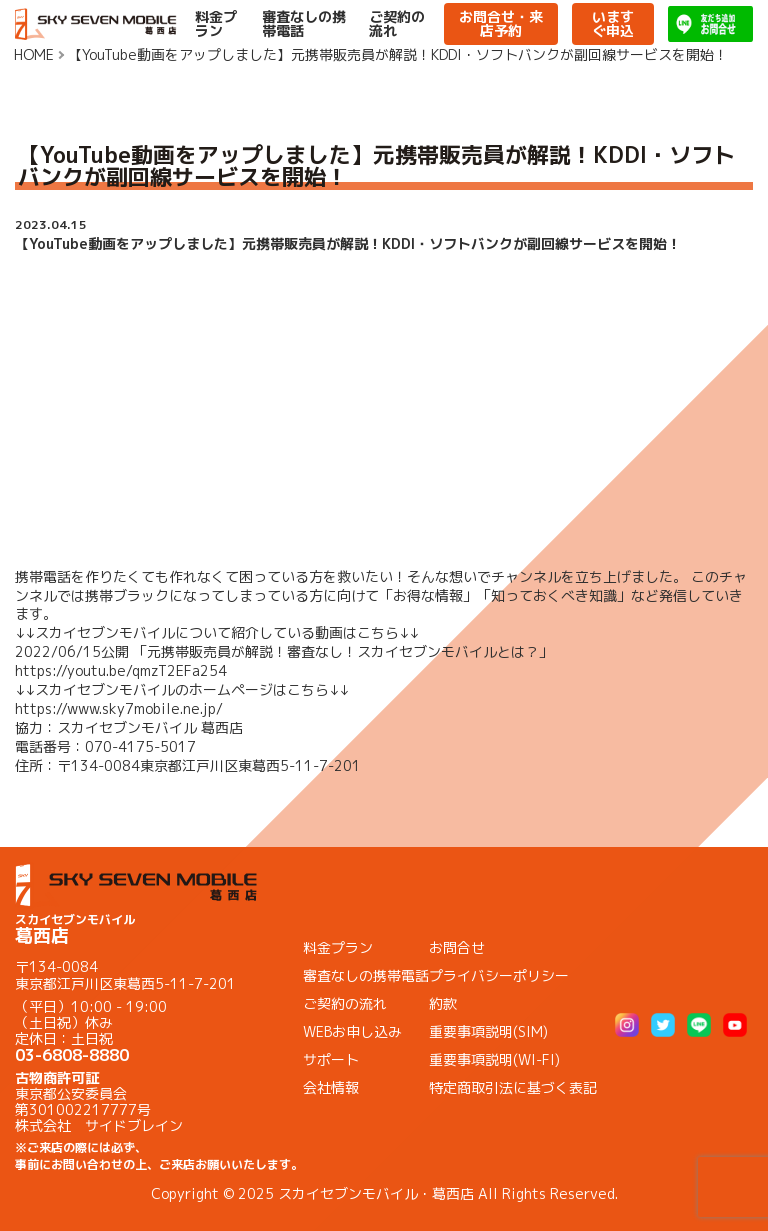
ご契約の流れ (397, 24)
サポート (331, 1059)
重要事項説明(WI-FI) (494, 1059)
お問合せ (457, 947)
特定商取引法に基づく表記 (513, 1087)
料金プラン (216, 24)
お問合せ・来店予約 (501, 23)
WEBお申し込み (352, 1031)
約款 (443, 1003)
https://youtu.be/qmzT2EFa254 (121, 670)
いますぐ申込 (613, 23)
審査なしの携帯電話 (304, 24)
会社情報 (331, 1087)
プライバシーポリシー (499, 975)
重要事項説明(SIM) (488, 1031)
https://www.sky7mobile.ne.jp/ (119, 708)
